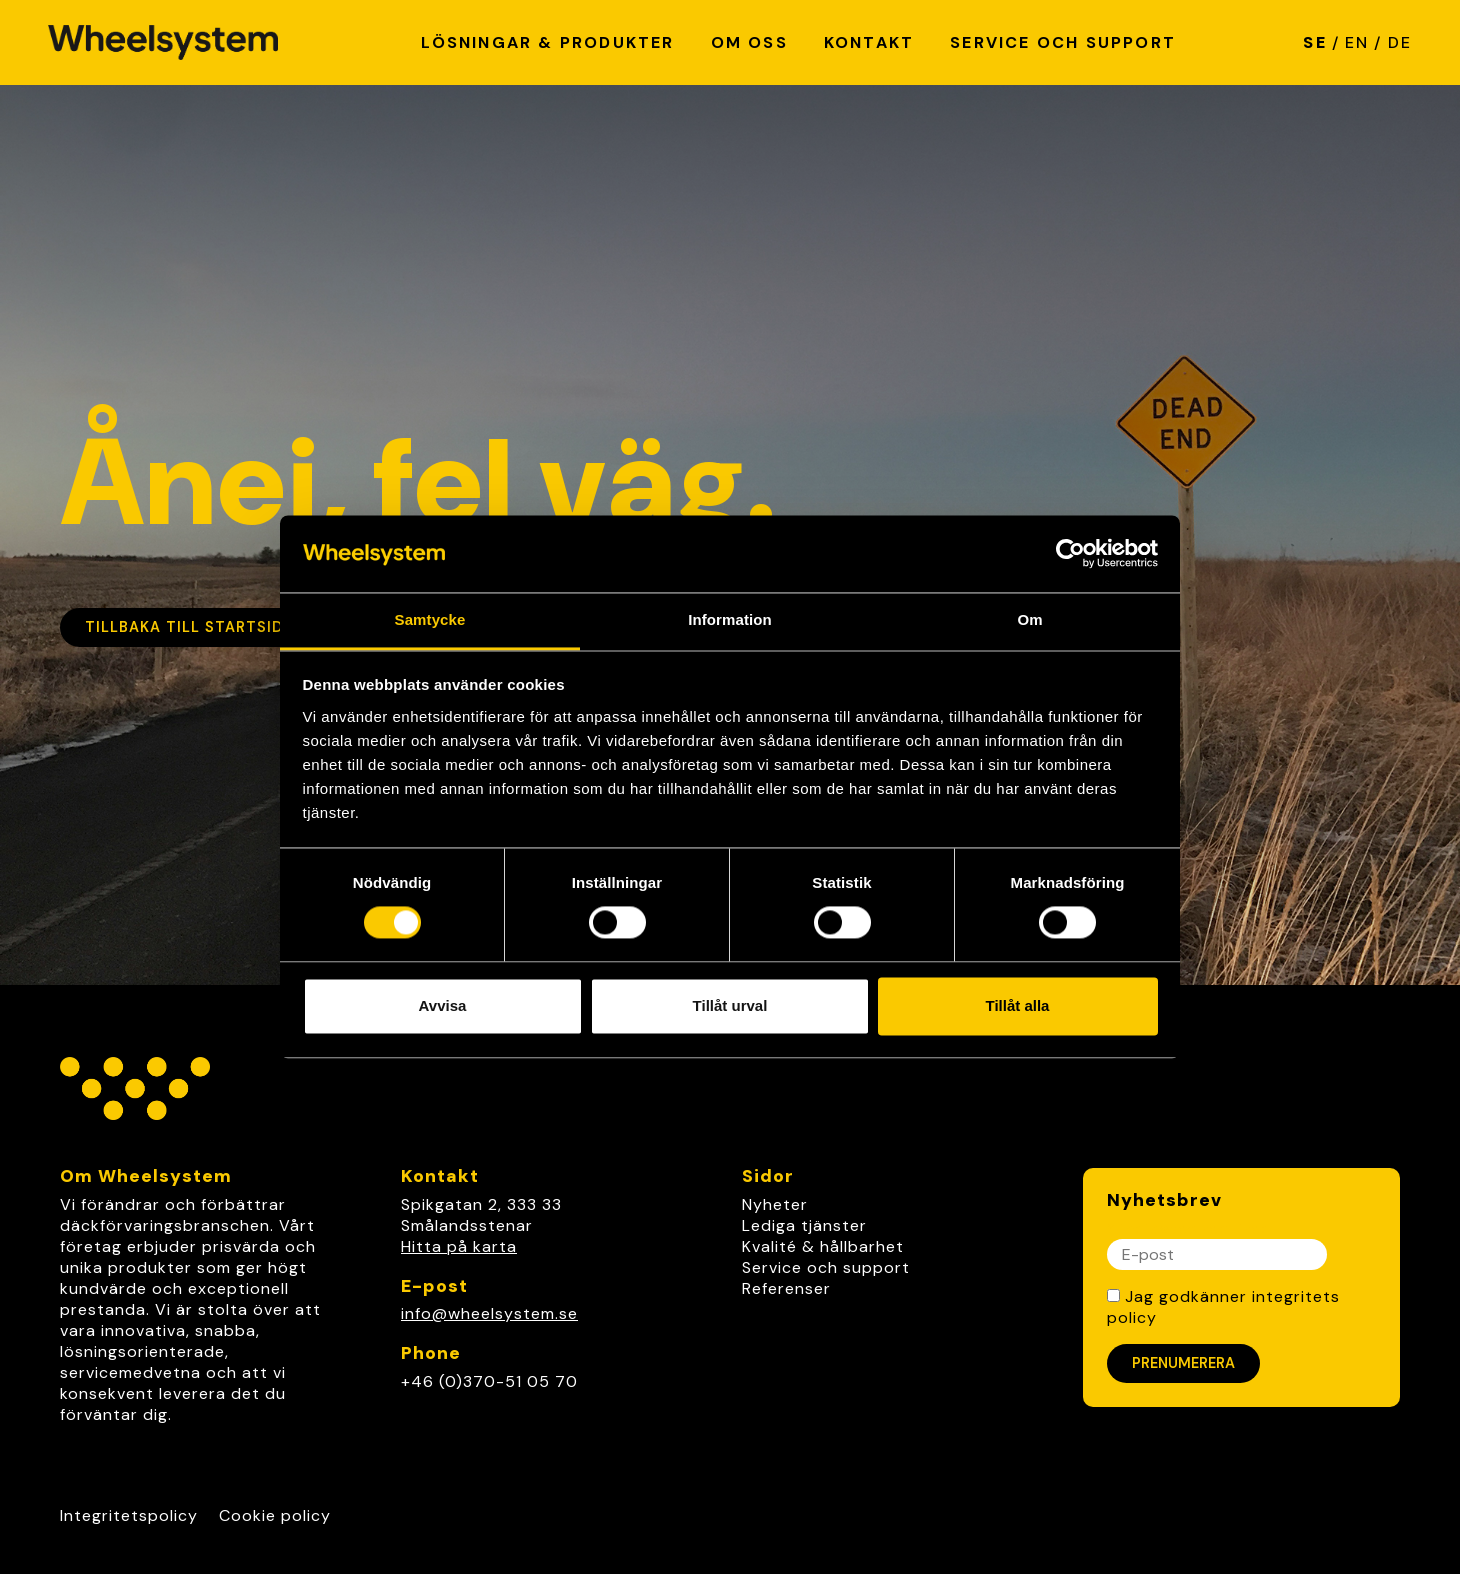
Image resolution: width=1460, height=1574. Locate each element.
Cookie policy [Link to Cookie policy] (275, 1515)
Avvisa (443, 1005)
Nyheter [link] (775, 1204)
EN (1357, 42)
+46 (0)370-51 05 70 (489, 1381)
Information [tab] (730, 619)
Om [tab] (1029, 619)
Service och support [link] (826, 1267)
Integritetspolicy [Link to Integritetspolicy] (129, 1515)
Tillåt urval (730, 1005)
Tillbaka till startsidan (194, 627)
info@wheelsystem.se (489, 1313)
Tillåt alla (1018, 1005)
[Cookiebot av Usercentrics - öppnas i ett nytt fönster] (1070, 554)
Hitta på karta (459, 1246)
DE (1400, 42)
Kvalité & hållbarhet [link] (823, 1246)
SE (1314, 42)
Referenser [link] (786, 1288)
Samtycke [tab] (430, 619)
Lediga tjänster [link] (804, 1225)
